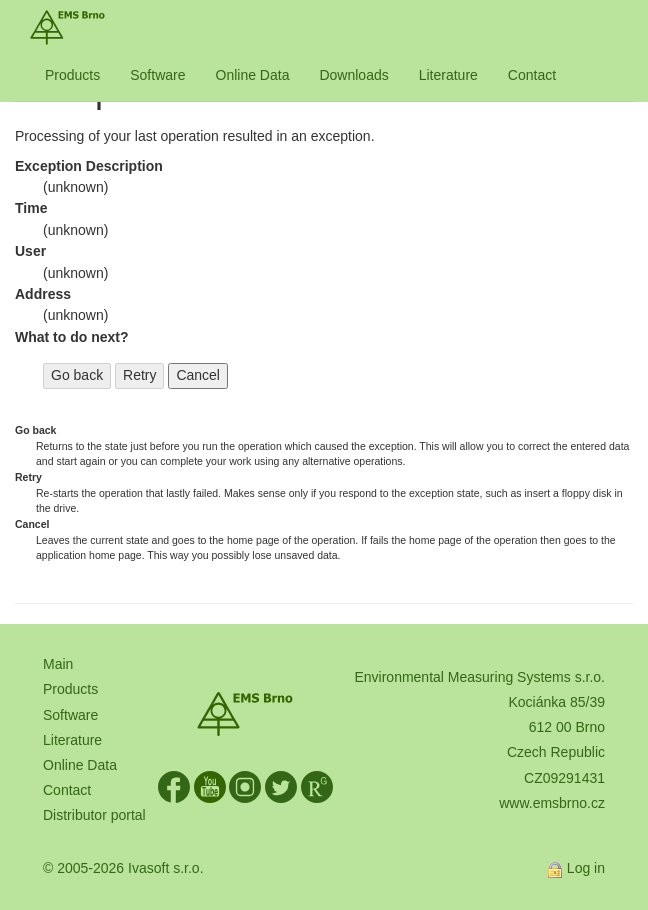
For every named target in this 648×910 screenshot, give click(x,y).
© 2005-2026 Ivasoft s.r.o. (123, 868)
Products (72, 75)
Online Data (253, 75)
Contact (532, 75)
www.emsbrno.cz (552, 803)
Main (58, 664)
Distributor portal (94, 815)
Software (157, 75)
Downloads (353, 75)
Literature (448, 75)
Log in (586, 868)
